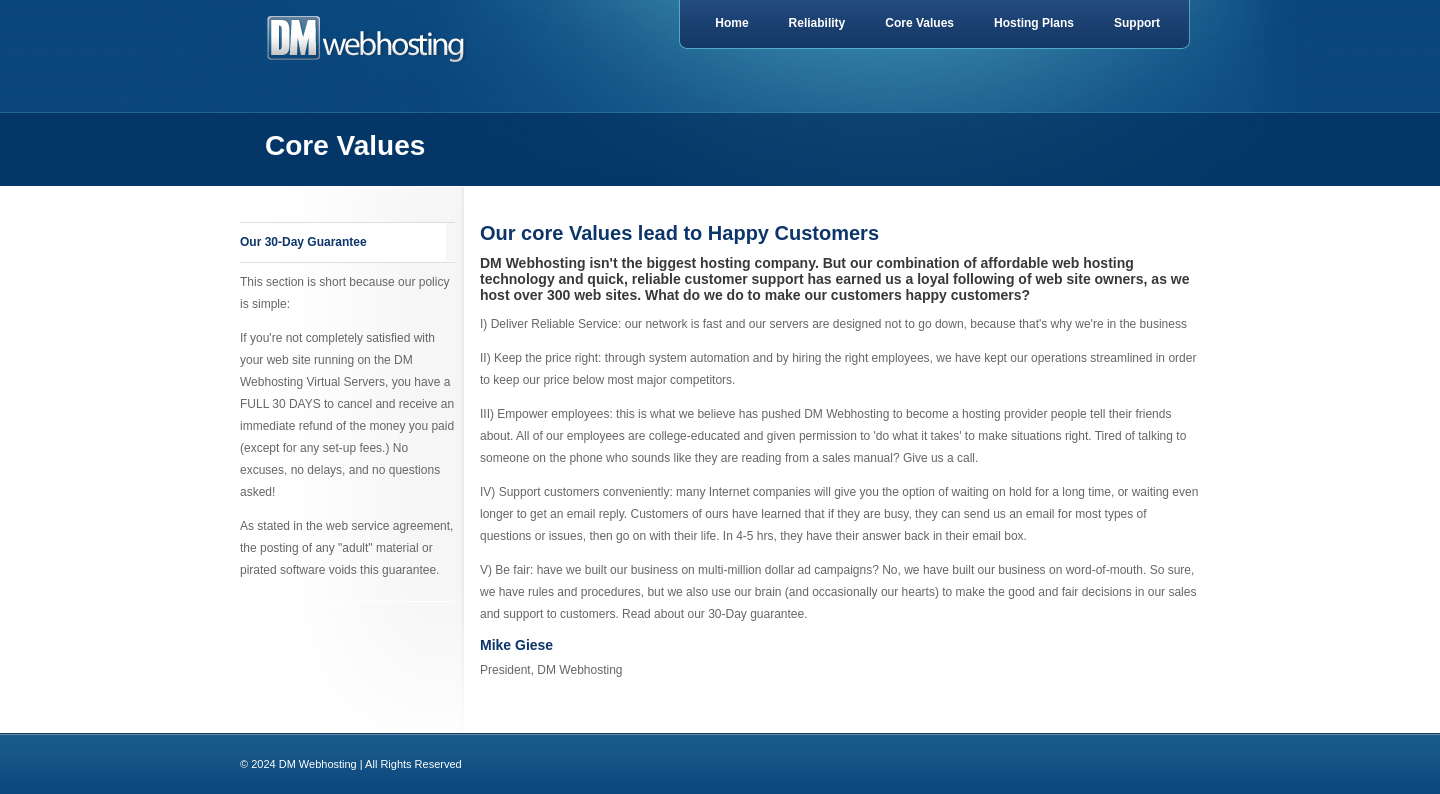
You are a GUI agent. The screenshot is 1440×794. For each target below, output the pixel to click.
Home (731, 23)
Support (1137, 23)
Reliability (817, 23)
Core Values (919, 23)
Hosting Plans (1034, 23)
